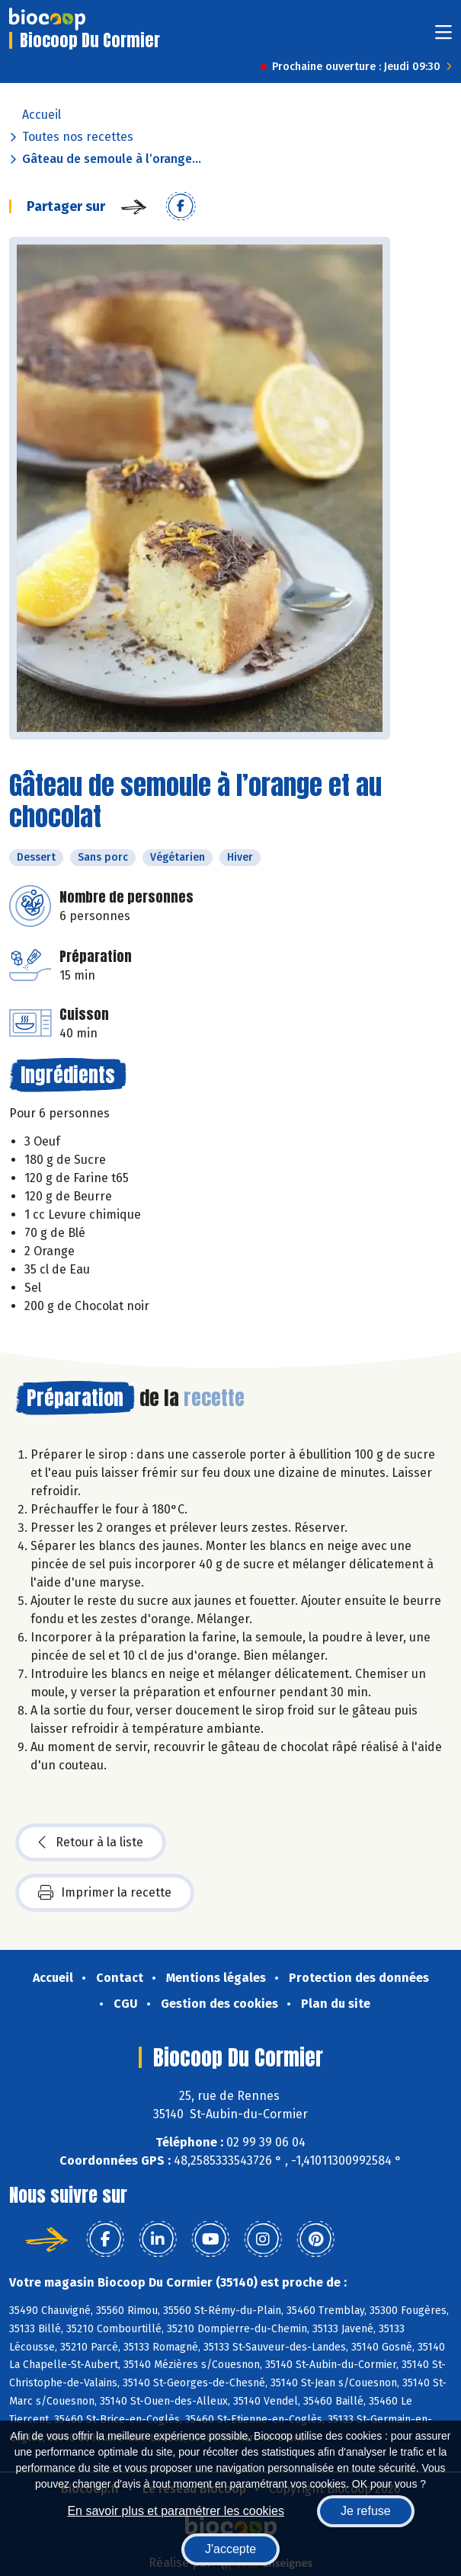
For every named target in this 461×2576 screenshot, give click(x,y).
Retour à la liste (90, 1842)
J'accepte (230, 2548)
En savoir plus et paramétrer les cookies (175, 2510)
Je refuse (366, 2510)
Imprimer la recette (104, 1892)
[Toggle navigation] (443, 36)
